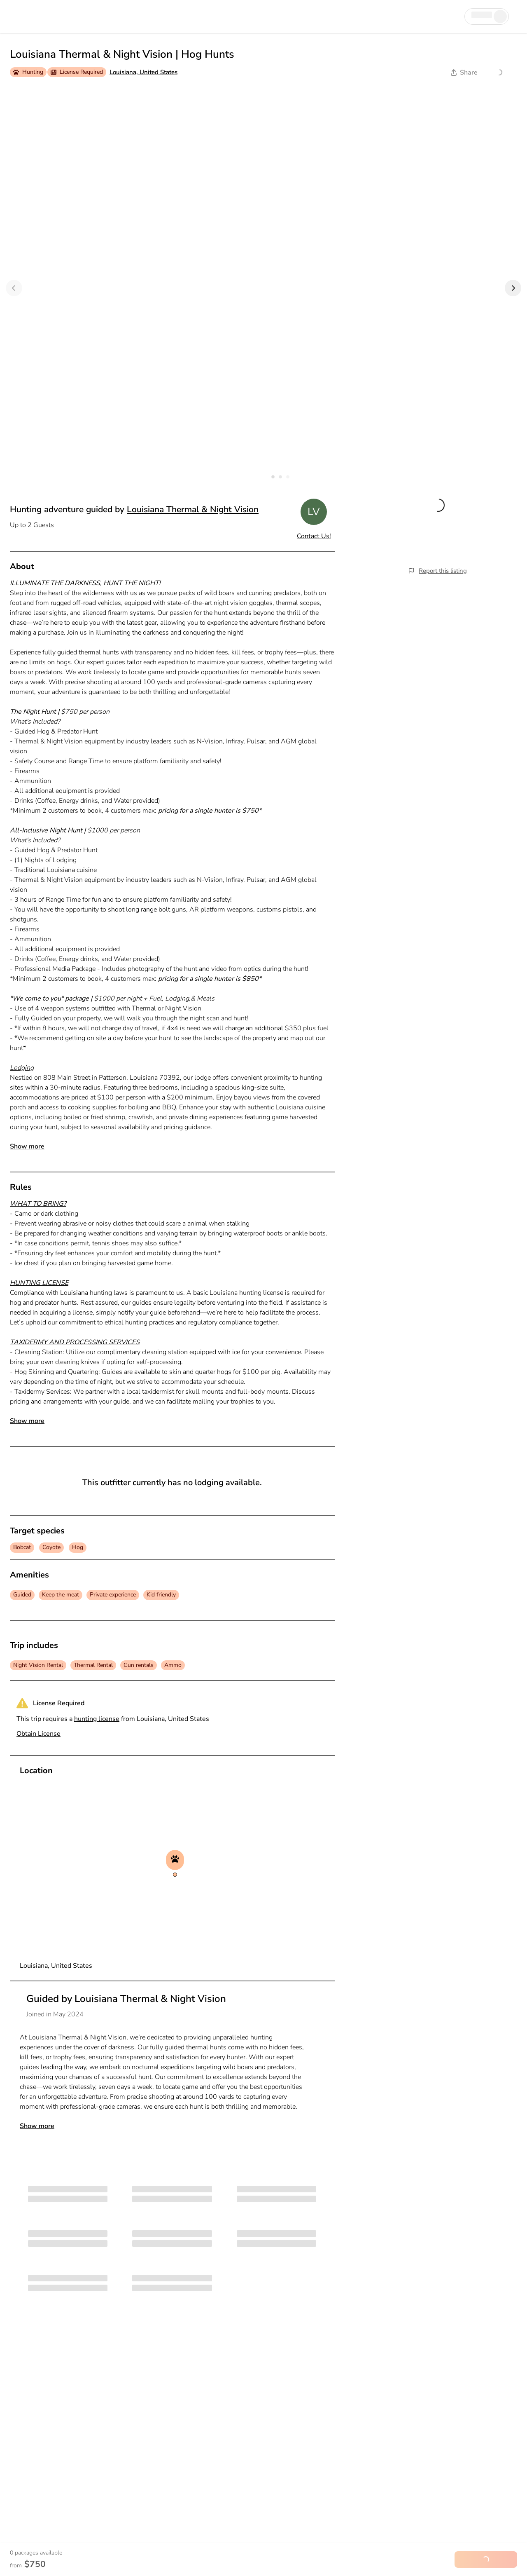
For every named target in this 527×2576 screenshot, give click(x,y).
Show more (27, 1146)
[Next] (513, 288)
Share (464, 72)
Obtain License (38, 1733)
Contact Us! (314, 536)
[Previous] (14, 288)
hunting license (96, 1718)
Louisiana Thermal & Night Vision (193, 509)
